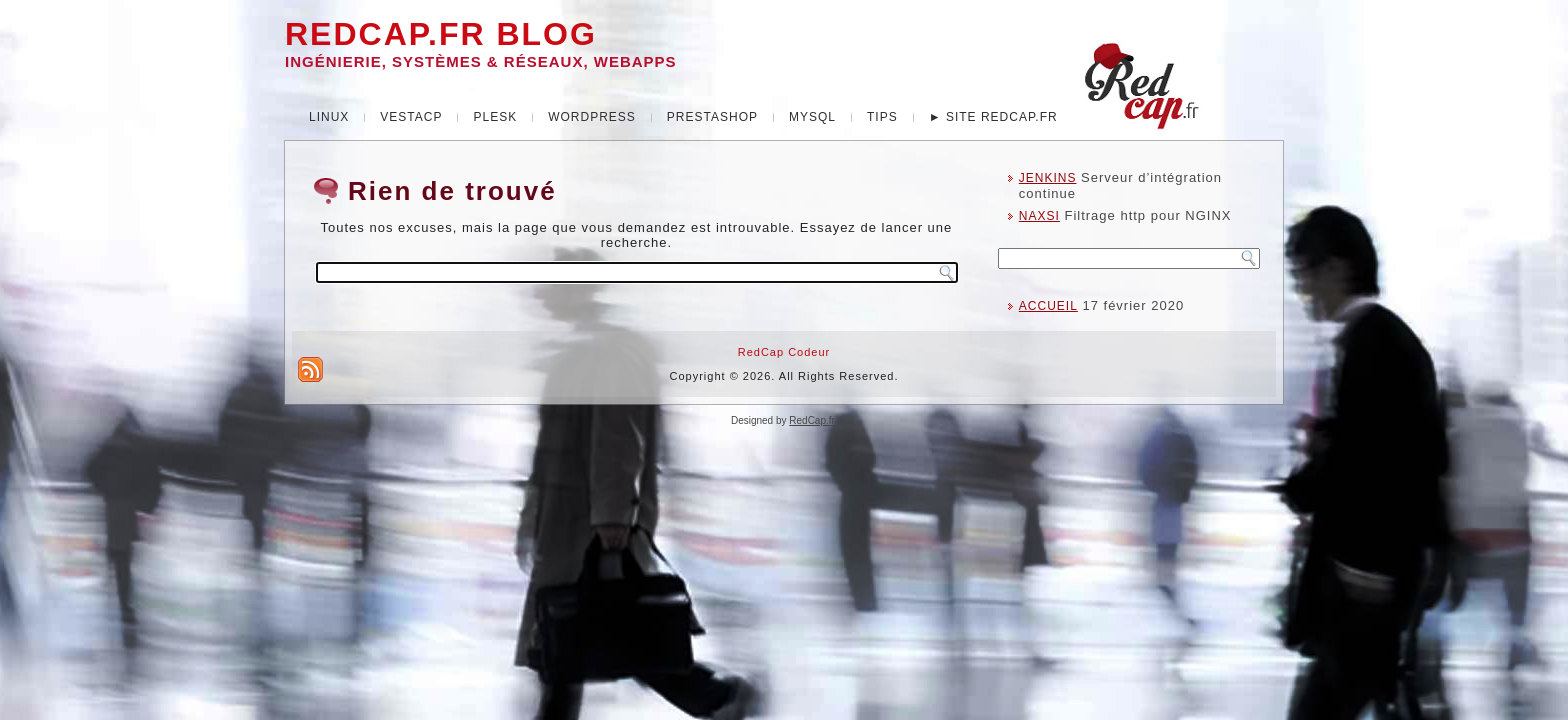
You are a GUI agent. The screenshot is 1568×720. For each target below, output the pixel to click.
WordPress (592, 117)
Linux (329, 117)
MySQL (812, 117)
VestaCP (411, 117)
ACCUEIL (1048, 306)
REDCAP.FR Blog (441, 34)
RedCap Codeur (784, 352)
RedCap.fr (811, 420)
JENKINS (1048, 178)
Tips (882, 117)
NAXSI (1039, 216)
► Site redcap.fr (993, 117)
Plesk (495, 117)
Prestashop (712, 117)
